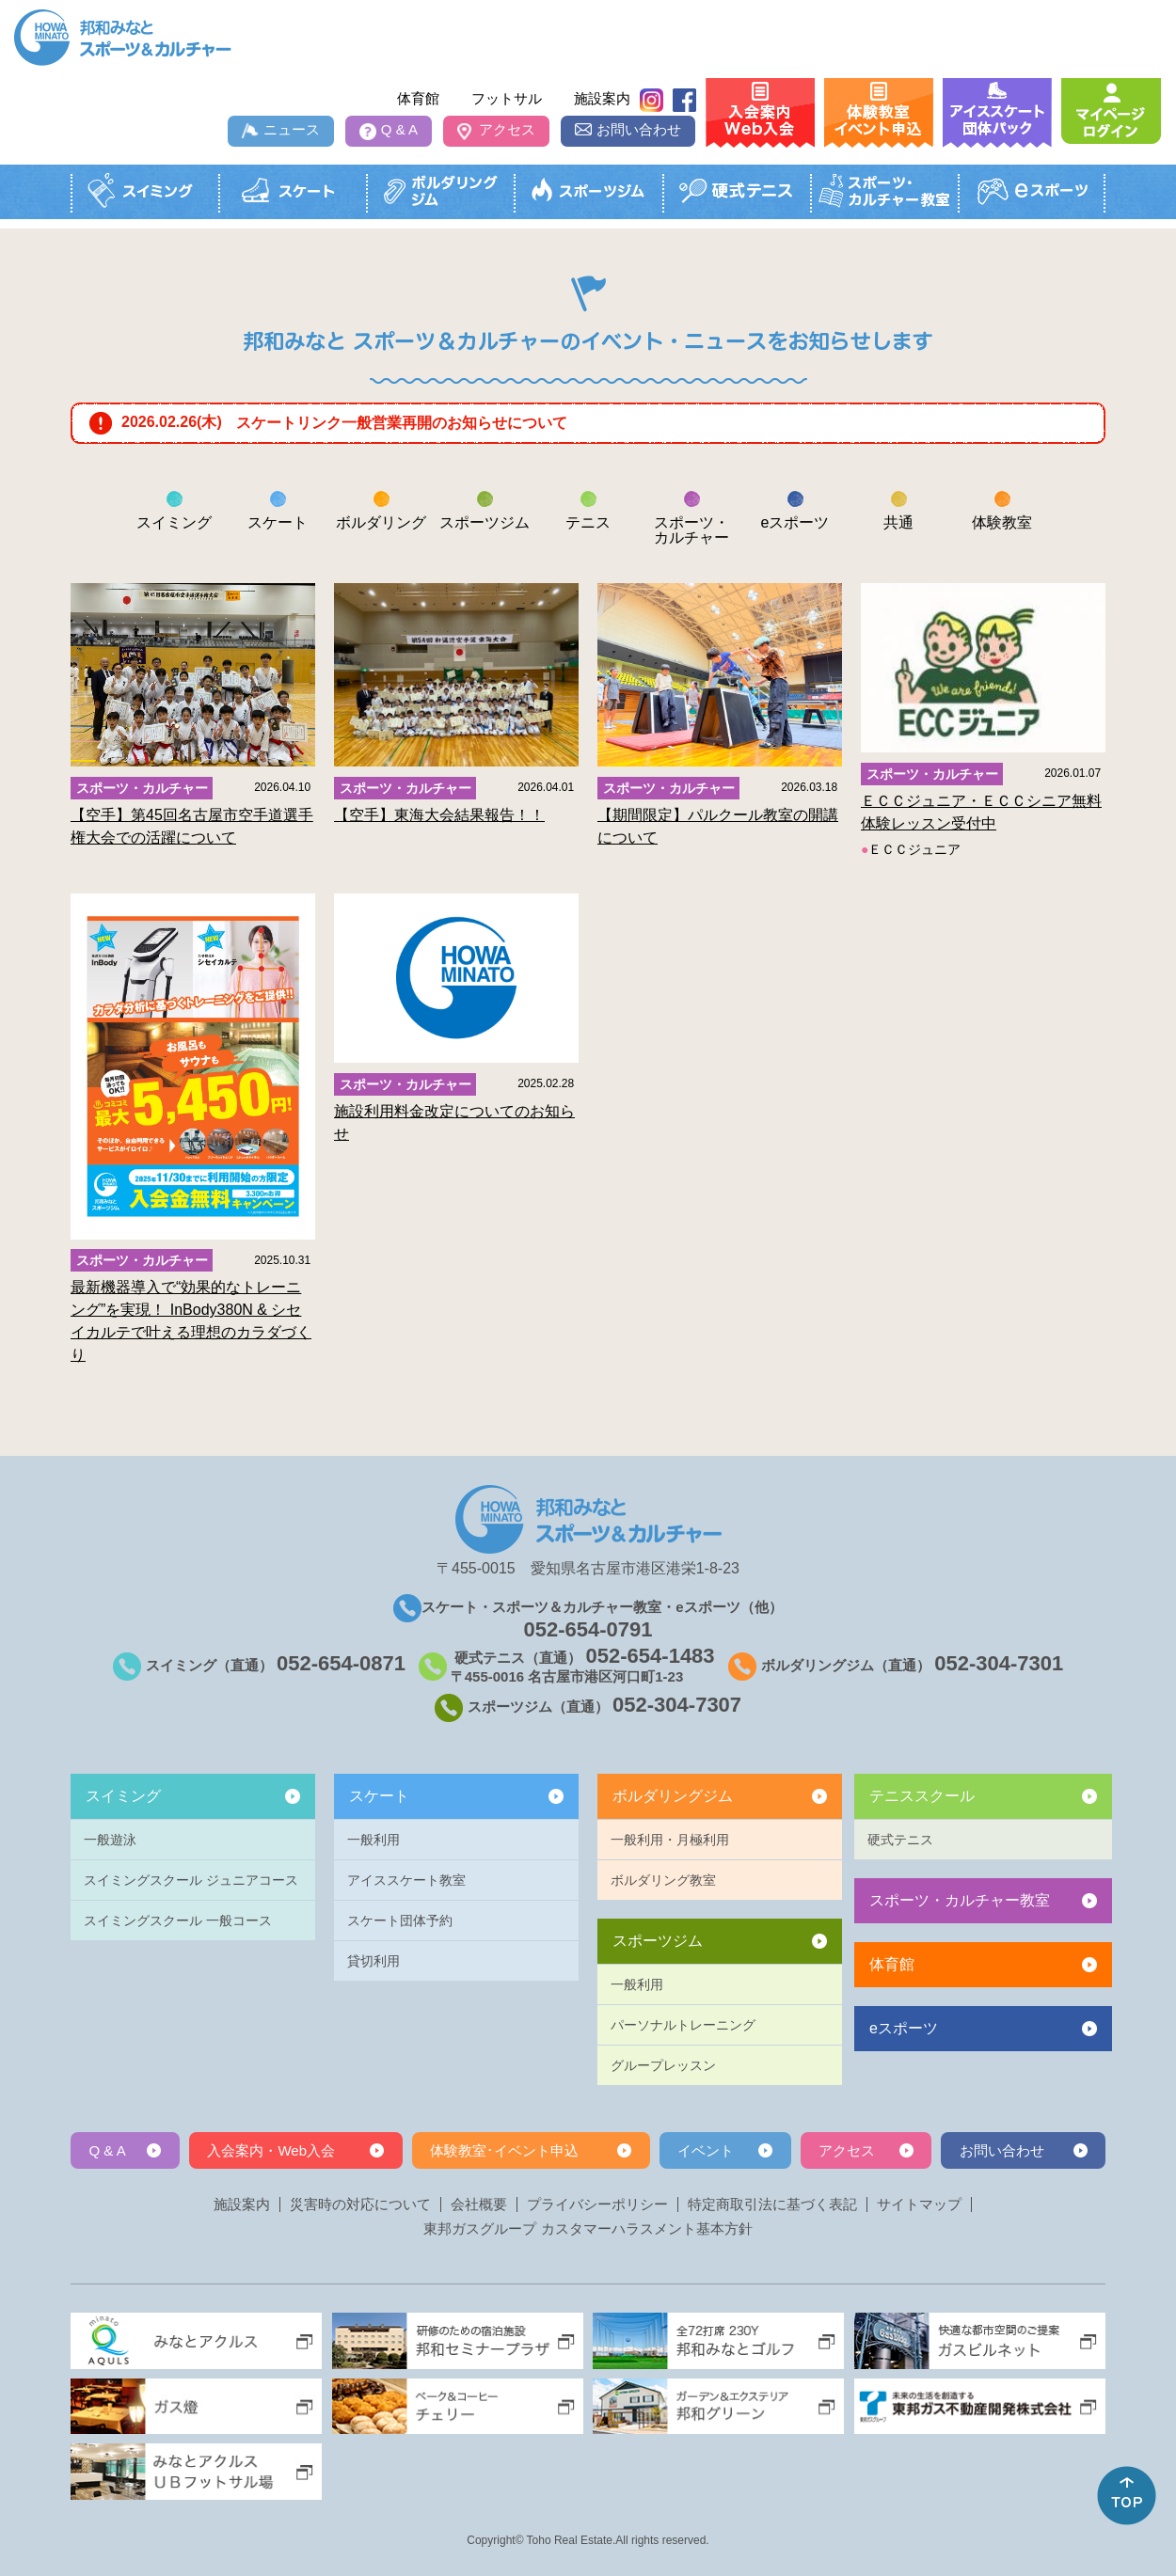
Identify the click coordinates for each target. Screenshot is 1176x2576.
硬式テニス (900, 1839)
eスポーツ (903, 2028)
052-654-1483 (650, 1655)
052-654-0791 (587, 1629)
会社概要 (479, 2204)
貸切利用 (373, 1960)
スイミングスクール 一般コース (178, 1920)
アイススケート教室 (406, 1880)
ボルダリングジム (672, 1796)
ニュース (291, 129)
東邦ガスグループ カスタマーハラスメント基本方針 (587, 2228)
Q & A (399, 129)
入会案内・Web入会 (271, 2150)
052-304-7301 (998, 1663)
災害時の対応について (360, 2204)
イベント (705, 2150)
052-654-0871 (341, 1663)
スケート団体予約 (400, 1920)
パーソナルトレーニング (683, 2024)
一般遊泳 (110, 1839)
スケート (379, 1796)
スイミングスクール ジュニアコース (191, 1880)
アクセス (507, 129)
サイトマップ (919, 2204)
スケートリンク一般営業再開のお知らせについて (401, 423)
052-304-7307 (676, 1704)
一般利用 (373, 1839)
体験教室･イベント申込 (504, 2150)
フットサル (506, 98)
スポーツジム (657, 1941)
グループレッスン (663, 2065)
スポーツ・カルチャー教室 (959, 1900)
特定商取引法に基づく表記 (772, 2204)
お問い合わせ (638, 129)
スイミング (123, 1796)
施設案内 (602, 98)
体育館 (418, 98)
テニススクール (922, 1796)
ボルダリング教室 (663, 1880)
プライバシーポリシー (597, 2204)
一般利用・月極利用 (670, 1839)
